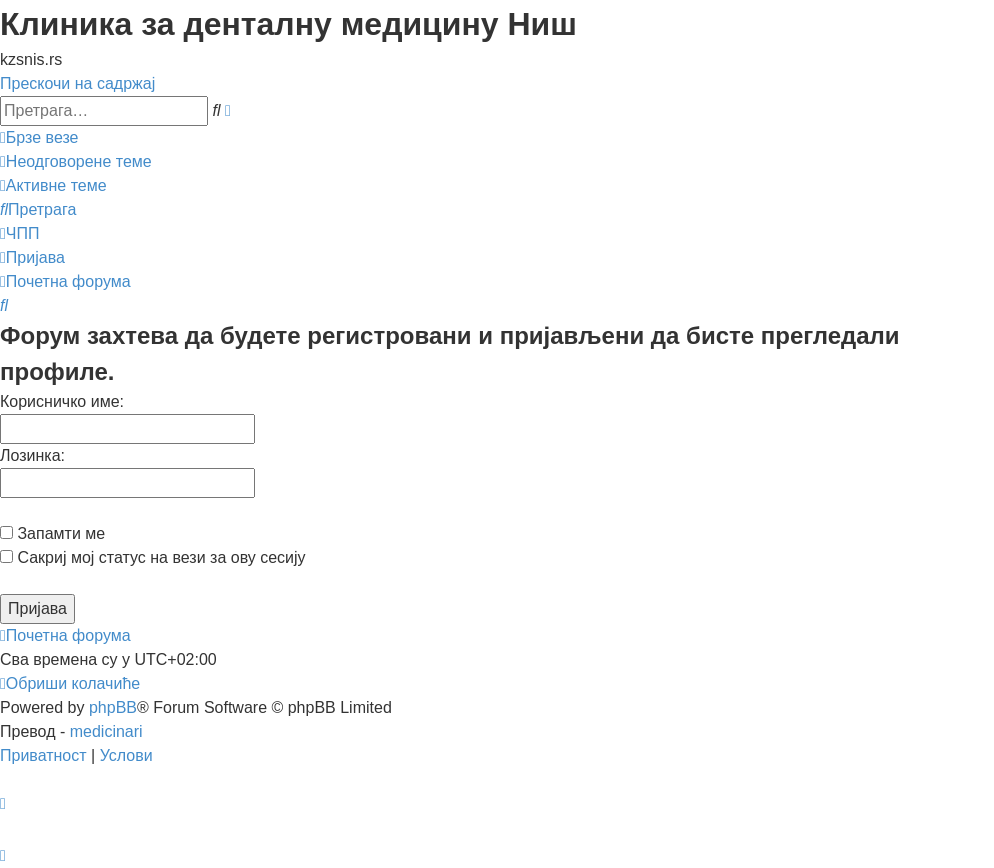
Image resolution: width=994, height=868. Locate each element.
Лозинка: (32, 455)
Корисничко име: (62, 401)
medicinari (106, 731)
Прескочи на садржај (77, 83)
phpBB (113, 707)
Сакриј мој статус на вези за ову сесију (153, 557)
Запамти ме (52, 533)
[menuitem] (76, 161)
